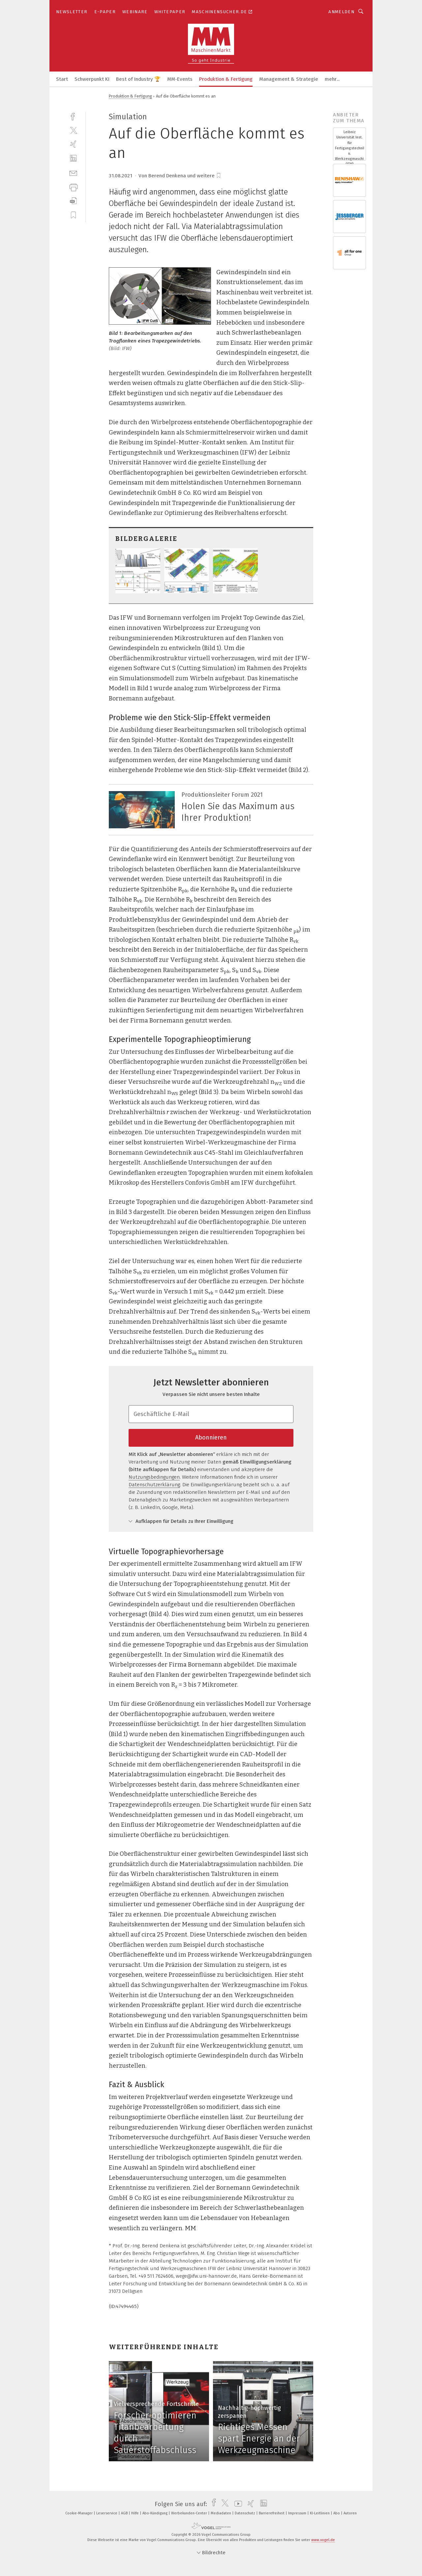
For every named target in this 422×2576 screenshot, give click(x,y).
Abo (337, 2513)
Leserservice (107, 2513)
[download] (73, 201)
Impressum (297, 2513)
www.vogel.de (323, 2540)
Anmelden (341, 12)
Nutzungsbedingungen (154, 1477)
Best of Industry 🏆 (138, 79)
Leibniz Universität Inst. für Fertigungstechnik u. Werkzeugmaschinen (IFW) (349, 148)
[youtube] (236, 2504)
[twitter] (73, 130)
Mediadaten (221, 2513)
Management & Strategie (288, 79)
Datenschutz (245, 2513)
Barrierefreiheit (272, 2513)
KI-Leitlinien (320, 2513)
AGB (125, 2513)
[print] (73, 187)
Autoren (350, 2513)
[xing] (73, 144)
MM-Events (180, 79)
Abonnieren (211, 1437)
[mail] (73, 172)
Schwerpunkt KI (92, 79)
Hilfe (135, 2513)
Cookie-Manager (79, 2513)
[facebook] (73, 116)
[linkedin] (73, 158)
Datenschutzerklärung (154, 1485)
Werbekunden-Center (189, 2513)
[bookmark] (218, 176)
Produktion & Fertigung (226, 79)
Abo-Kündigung (155, 2513)
